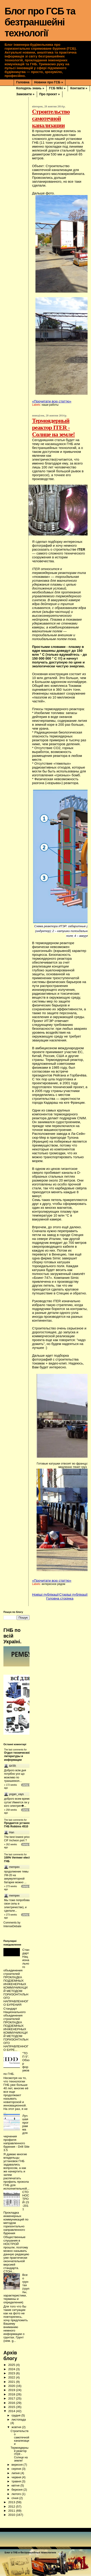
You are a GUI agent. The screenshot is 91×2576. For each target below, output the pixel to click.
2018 (12, 2389)
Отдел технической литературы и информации (17, 1756)
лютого (16, 2489)
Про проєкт (49, 94)
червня (16, 2472)
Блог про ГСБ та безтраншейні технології (40, 22)
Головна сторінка (59, 1598)
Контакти (78, 88)
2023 (12, 2368)
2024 (12, 2364)
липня (15, 2468)
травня (16, 2476)
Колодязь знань (30, 88)
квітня (15, 2481)
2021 (12, 2377)
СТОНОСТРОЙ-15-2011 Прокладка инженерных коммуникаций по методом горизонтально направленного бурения (16, 2208)
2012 (12, 2502)
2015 (12, 2402)
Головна (22, 82)
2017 (12, 2394)
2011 (12, 2506)
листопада (18, 2415)
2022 (12, 2373)
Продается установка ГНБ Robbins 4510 (18, 1823)
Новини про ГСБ (48, 82)
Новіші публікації (45, 1594)
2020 (12, 2381)
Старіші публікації (73, 1594)
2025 (12, 2360)
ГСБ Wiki (57, 88)
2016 (12, 2398)
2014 (12, 2406)
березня (17, 2485)
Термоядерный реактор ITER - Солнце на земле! (53, 427)
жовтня (16, 2422)
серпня (16, 2464)
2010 (12, 2510)
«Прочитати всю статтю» (51, 401)
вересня (17, 2460)
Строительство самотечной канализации (51, 118)
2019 (12, 2385)
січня (15, 2493)
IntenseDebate (12, 1921)
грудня (16, 2411)
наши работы (50, 404)
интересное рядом (53, 1584)
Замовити (25, 94)
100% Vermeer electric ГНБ (18, 1856)
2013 (12, 2497)
